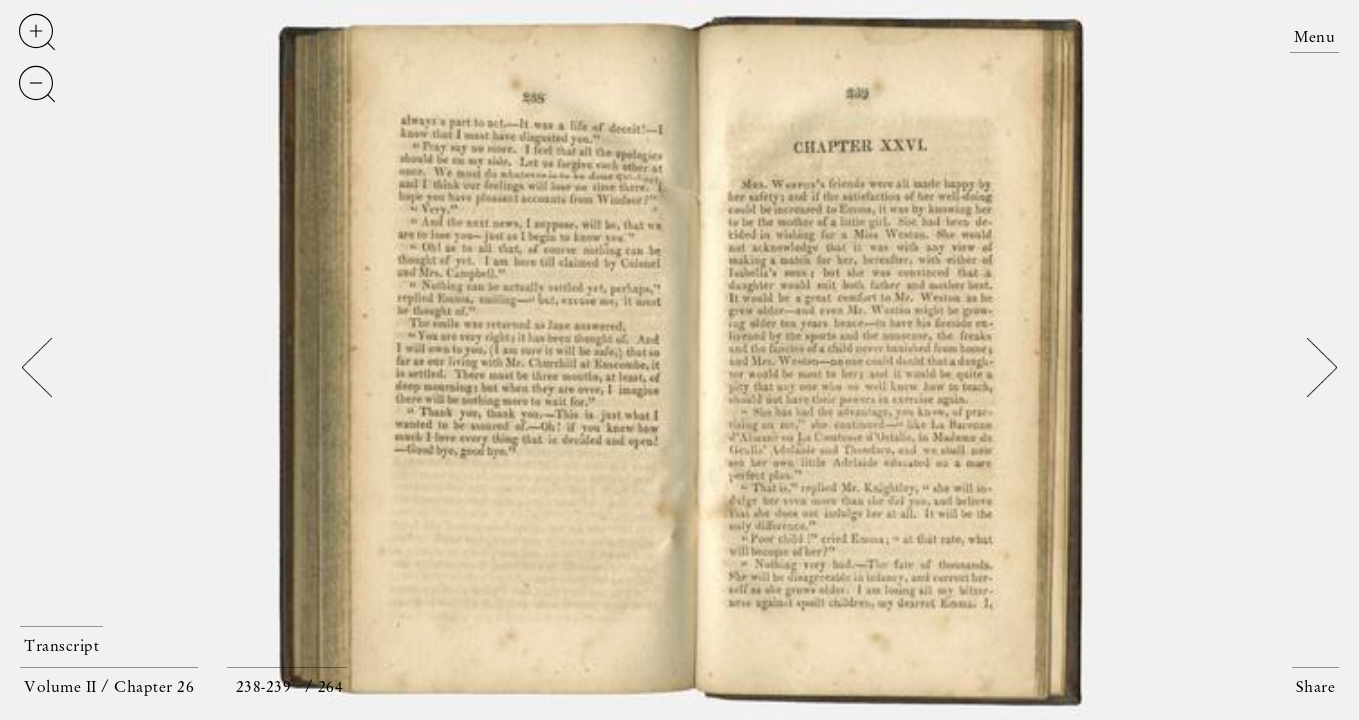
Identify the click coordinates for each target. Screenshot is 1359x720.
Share (1316, 688)
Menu (1314, 38)
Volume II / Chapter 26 (109, 688)
